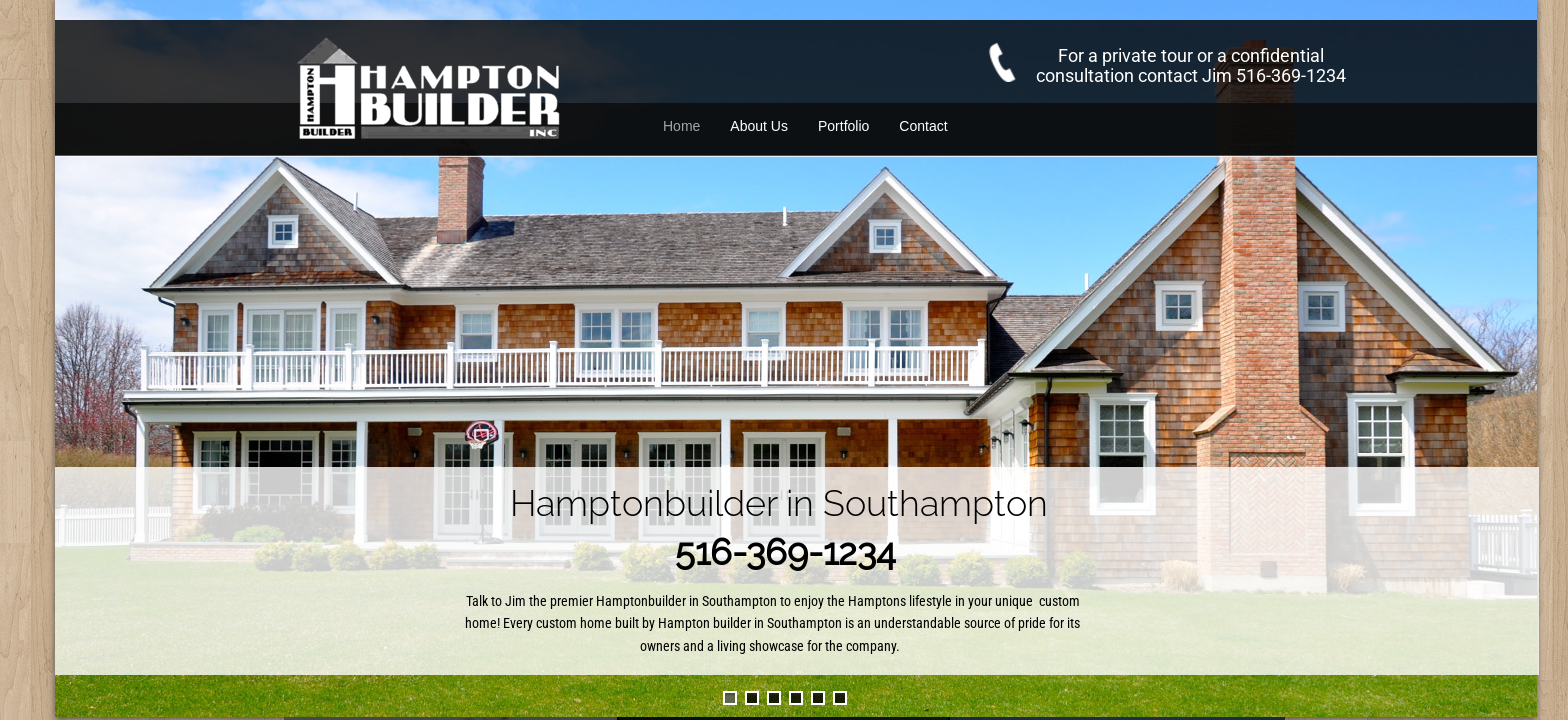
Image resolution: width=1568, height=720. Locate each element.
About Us (759, 126)
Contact (923, 126)
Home (681, 126)
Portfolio (843, 126)
